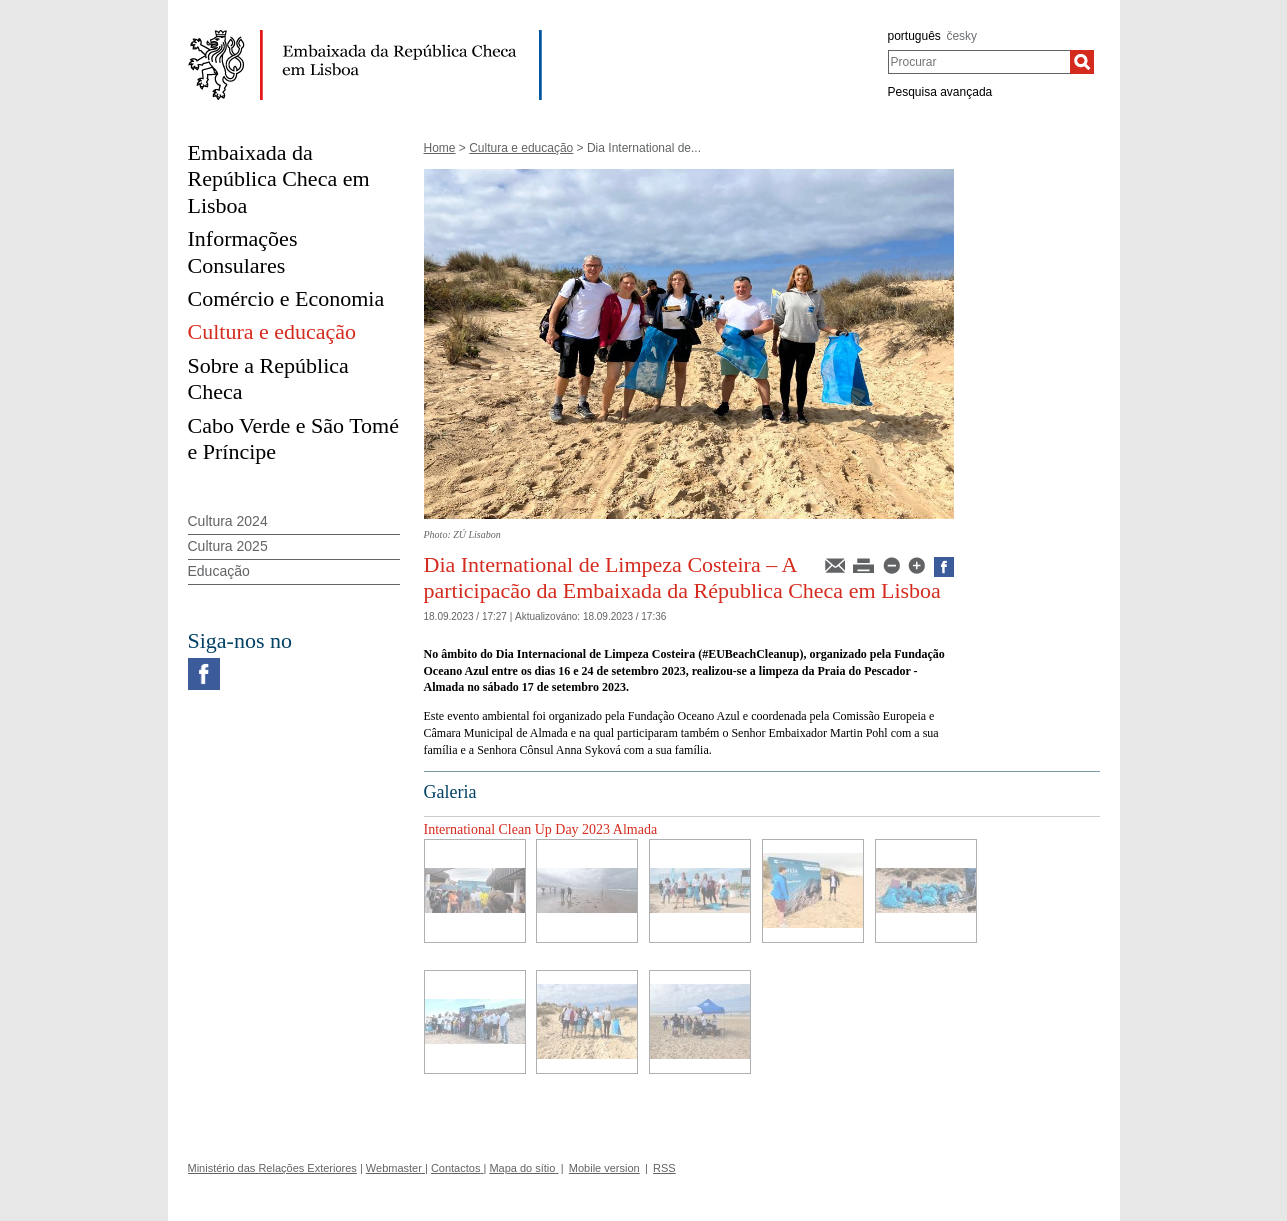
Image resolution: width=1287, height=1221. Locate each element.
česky (961, 36)
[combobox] (979, 62)
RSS (664, 1168)
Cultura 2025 (228, 546)
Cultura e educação (521, 148)
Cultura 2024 (228, 521)
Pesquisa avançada (940, 92)
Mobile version (604, 1168)
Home (440, 148)
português (914, 36)
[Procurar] (1082, 62)
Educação (219, 571)
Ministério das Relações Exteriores (272, 1168)
